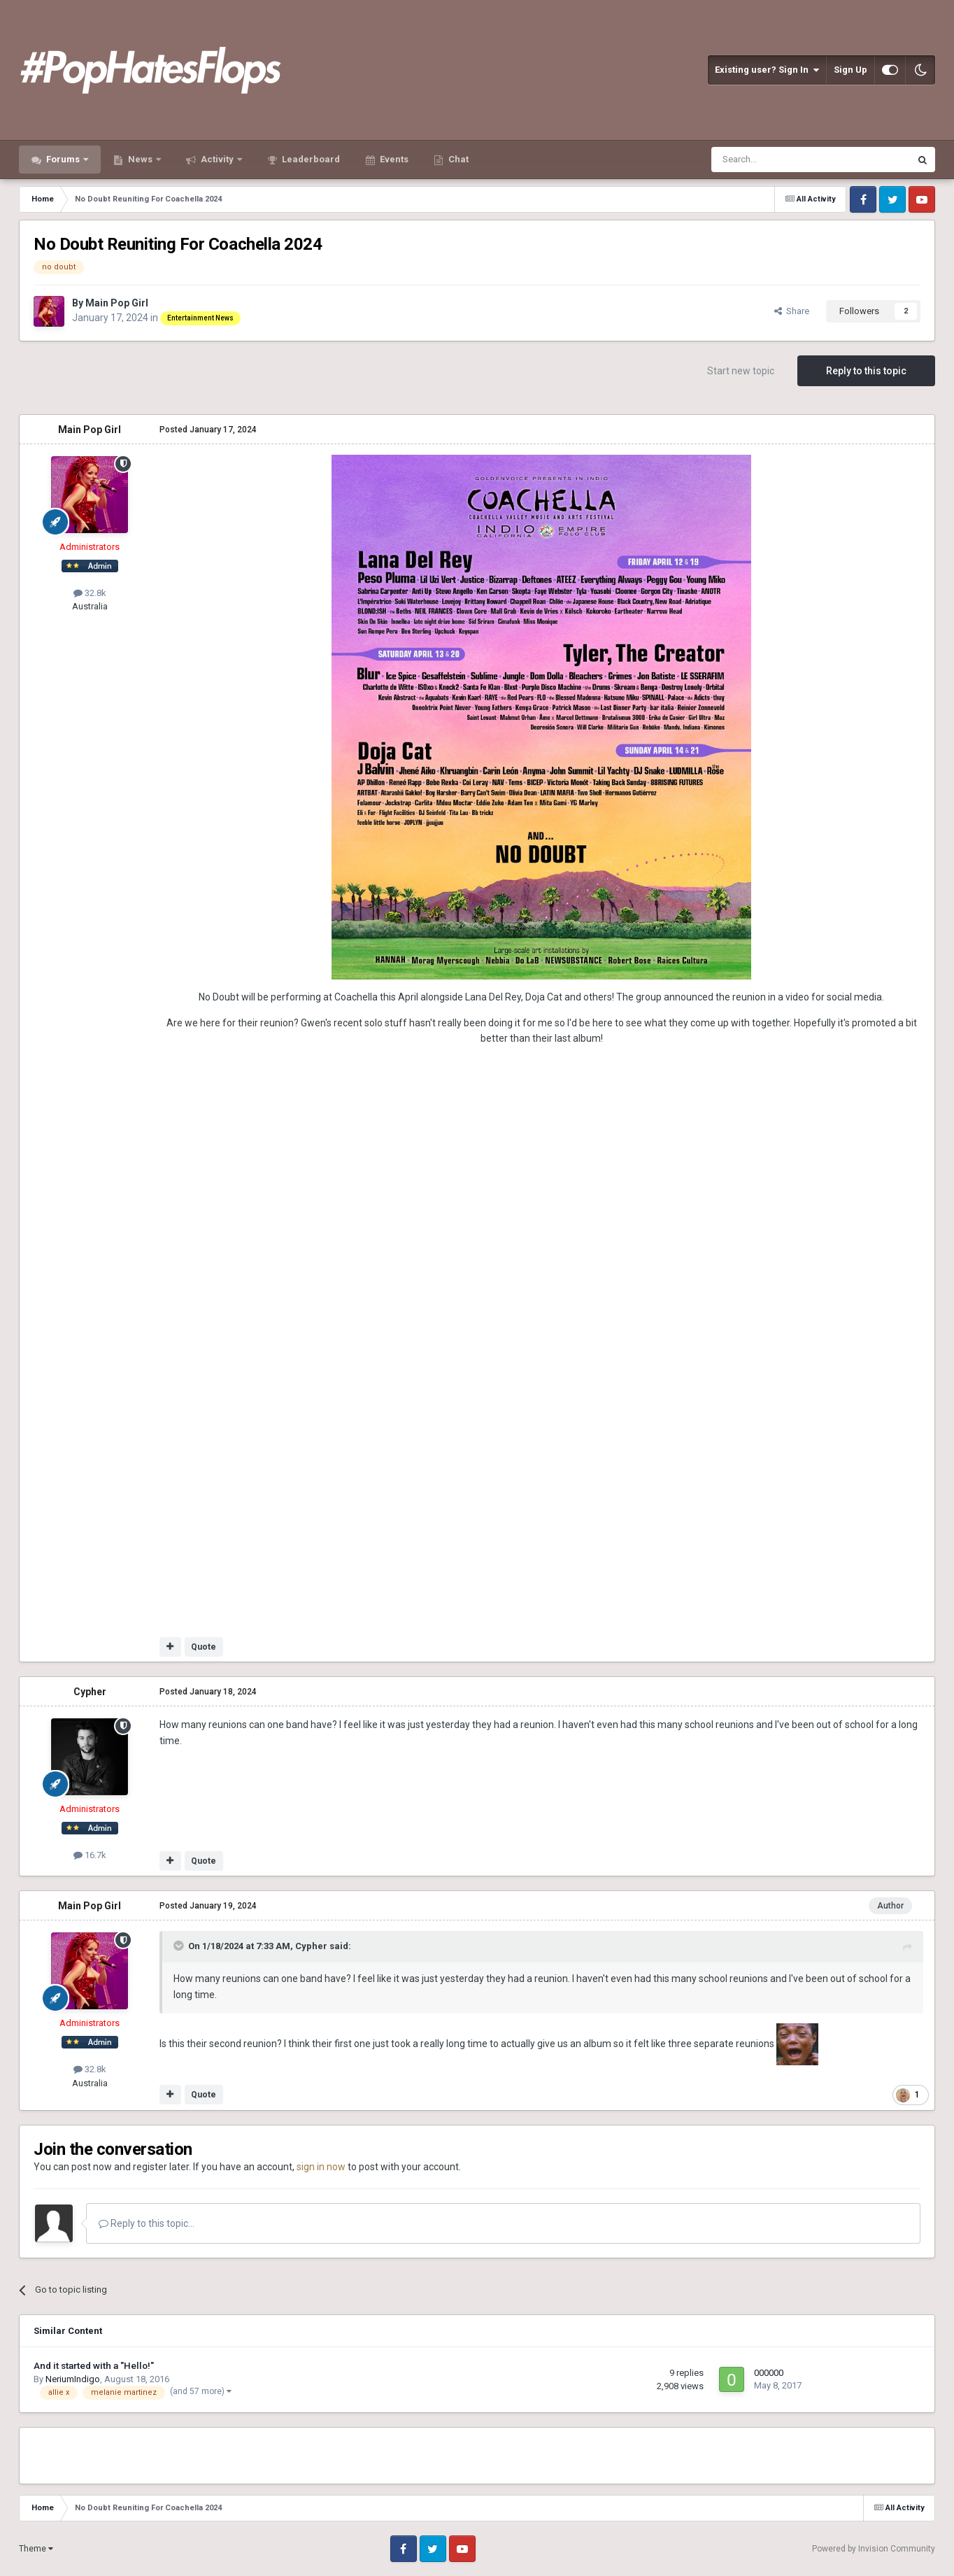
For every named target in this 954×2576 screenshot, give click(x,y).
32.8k (89, 593)
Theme (36, 2549)
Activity (217, 159)
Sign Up (850, 69)
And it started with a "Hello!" (94, 2365)
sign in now (321, 2166)
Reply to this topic (866, 370)
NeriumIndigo (72, 2379)
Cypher (89, 1691)
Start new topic (740, 370)
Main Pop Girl (116, 303)
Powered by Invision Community (873, 2549)
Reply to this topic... (146, 2223)
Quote (203, 1647)
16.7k (89, 1855)
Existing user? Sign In (767, 70)
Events (393, 159)
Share (791, 311)
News (140, 159)
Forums (63, 159)
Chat (457, 159)
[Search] (777, 159)
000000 (768, 2373)
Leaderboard (310, 159)
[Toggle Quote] (179, 1945)
